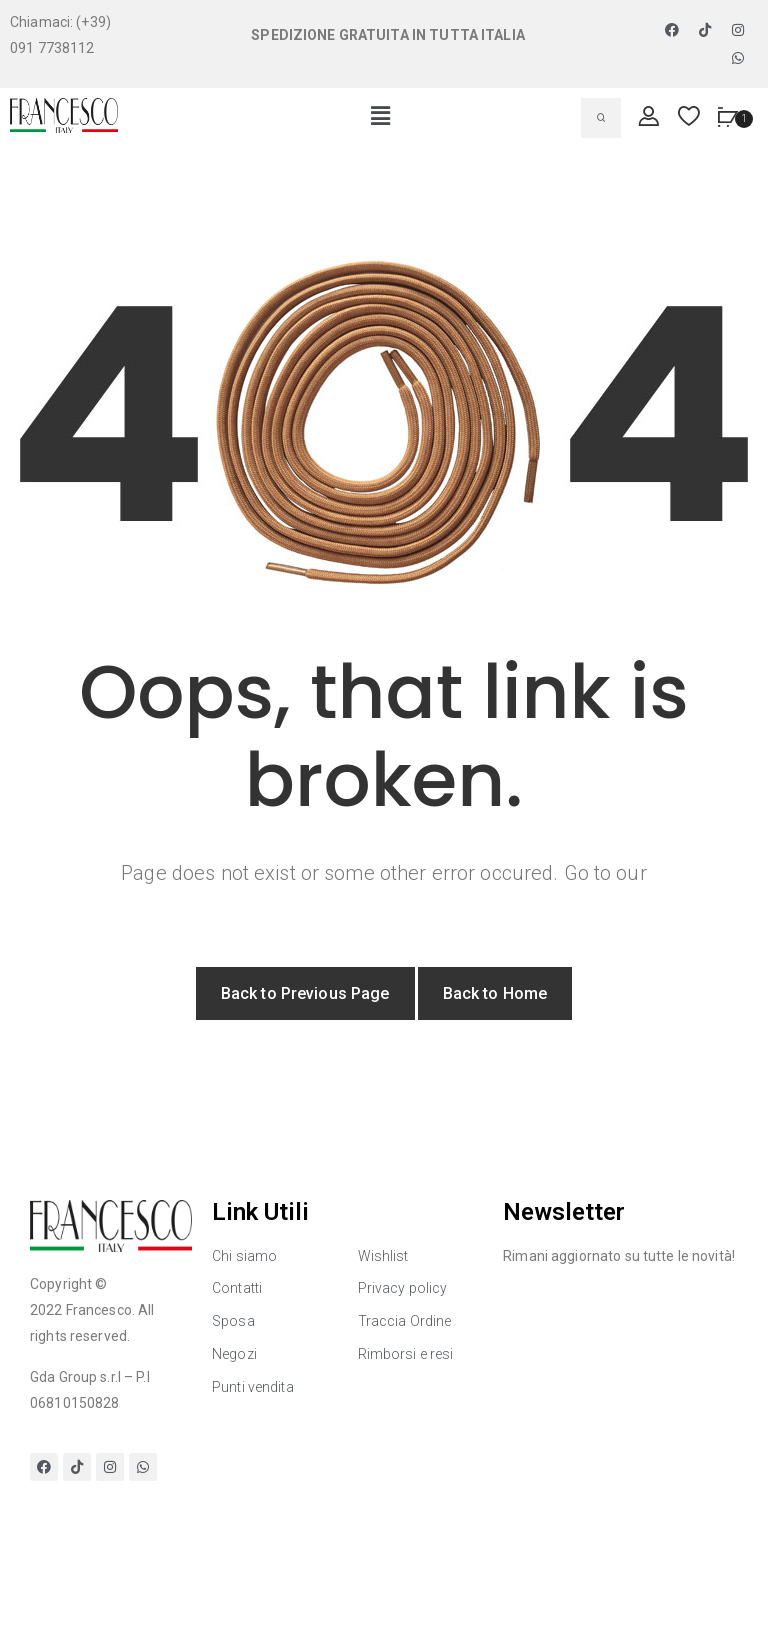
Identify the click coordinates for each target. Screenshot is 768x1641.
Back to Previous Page (305, 993)
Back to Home (495, 993)
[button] (380, 117)
